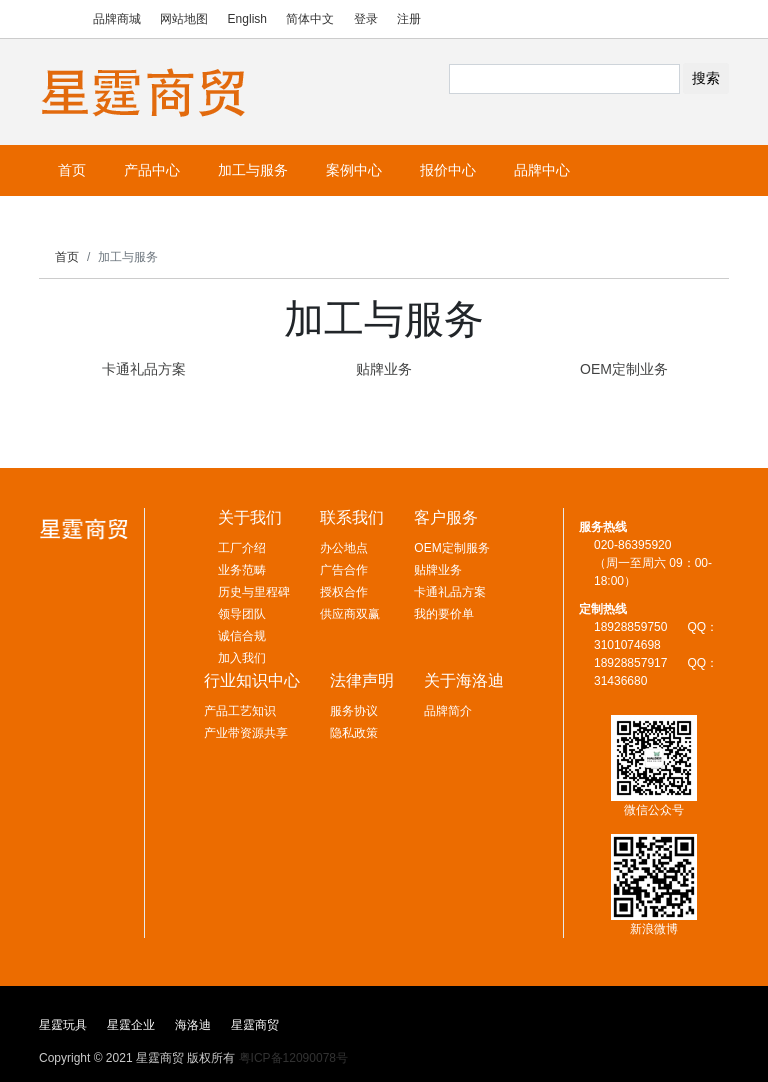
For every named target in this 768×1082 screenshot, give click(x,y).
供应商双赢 (350, 614)
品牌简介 (448, 711)
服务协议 (354, 711)
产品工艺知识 (240, 711)
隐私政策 (354, 733)
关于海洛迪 (464, 680)
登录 (366, 19)
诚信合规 (242, 636)
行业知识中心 (252, 680)
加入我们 (242, 658)
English (247, 19)
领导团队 (242, 614)
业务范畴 (242, 570)
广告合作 (344, 570)
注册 (409, 19)
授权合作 (344, 592)
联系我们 (352, 517)
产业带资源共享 (246, 733)
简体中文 (310, 19)
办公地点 (344, 548)
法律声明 (362, 680)
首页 (67, 257)
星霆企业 (131, 1025)
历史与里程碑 (254, 592)
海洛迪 (193, 1025)
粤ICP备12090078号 (293, 1058)
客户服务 (446, 517)
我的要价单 (444, 614)
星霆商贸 (255, 1025)
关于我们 (250, 517)
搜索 (706, 78)
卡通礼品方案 (450, 592)
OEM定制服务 (451, 548)
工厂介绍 (242, 548)
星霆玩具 (63, 1025)
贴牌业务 (438, 570)
